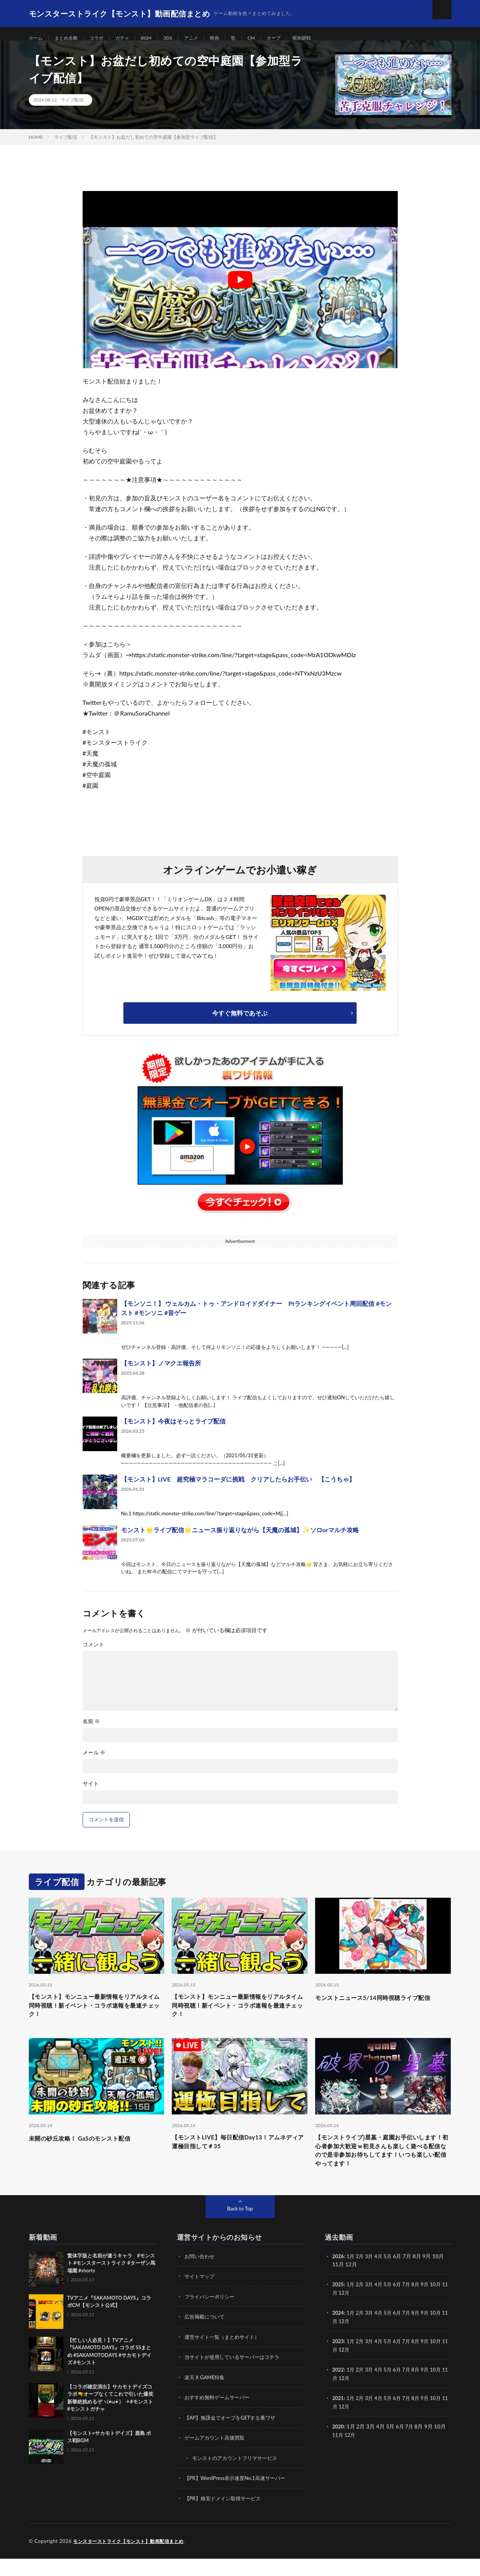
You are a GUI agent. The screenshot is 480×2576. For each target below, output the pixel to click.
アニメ (206, 38)
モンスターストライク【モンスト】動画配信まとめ (133, 2559)
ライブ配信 (72, 109)
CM (270, 38)
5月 (391, 2276)
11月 (338, 2312)
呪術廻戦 (325, 38)
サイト (91, 1792)
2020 (338, 2444)
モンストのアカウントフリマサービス (238, 2476)
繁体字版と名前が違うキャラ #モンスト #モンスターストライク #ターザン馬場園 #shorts (111, 2283)
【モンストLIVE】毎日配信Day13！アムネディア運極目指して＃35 (236, 2156)
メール (94, 1761)
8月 (421, 2304)
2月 (361, 2276)
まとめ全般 (70, 38)
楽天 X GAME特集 (206, 2396)
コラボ (104, 38)
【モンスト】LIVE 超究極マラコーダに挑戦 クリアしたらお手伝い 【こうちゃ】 (238, 1488)
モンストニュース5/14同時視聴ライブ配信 (380, 2012)
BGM (158, 38)
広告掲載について (206, 2336)
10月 (442, 2304)
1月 (351, 2276)
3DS (181, 38)
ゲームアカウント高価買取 (216, 2456)
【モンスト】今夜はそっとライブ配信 (173, 1430)
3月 (371, 2276)
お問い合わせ (200, 2276)
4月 (381, 2276)
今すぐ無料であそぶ (239, 1022)
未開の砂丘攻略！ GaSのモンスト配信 (89, 2151)
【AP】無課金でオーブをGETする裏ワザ (233, 2436)
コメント (93, 1653)
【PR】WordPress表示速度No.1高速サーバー (238, 2496)
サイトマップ (200, 2296)
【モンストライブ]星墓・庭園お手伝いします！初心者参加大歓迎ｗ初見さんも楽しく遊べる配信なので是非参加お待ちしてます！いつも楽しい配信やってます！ (382, 2167)
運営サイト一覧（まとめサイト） (224, 2356)
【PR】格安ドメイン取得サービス (225, 2516)
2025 (338, 2304)
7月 (411, 2304)
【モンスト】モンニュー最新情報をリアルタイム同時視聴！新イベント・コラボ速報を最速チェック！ (96, 2017)
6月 (401, 2304)
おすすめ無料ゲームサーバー (219, 2416)
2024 (338, 2332)
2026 (338, 2276)
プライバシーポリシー (211, 2316)
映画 (231, 38)
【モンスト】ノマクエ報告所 (161, 1372)
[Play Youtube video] (240, 288)
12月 (351, 2312)
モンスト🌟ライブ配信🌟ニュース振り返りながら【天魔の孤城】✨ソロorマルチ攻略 (240, 1539)
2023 (338, 2360)
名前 (91, 1730)
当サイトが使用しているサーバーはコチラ (235, 2376)
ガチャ (132, 38)
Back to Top (240, 2228)
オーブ (295, 38)
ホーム (37, 38)
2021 (338, 2416)
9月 (430, 2304)
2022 (338, 2388)
